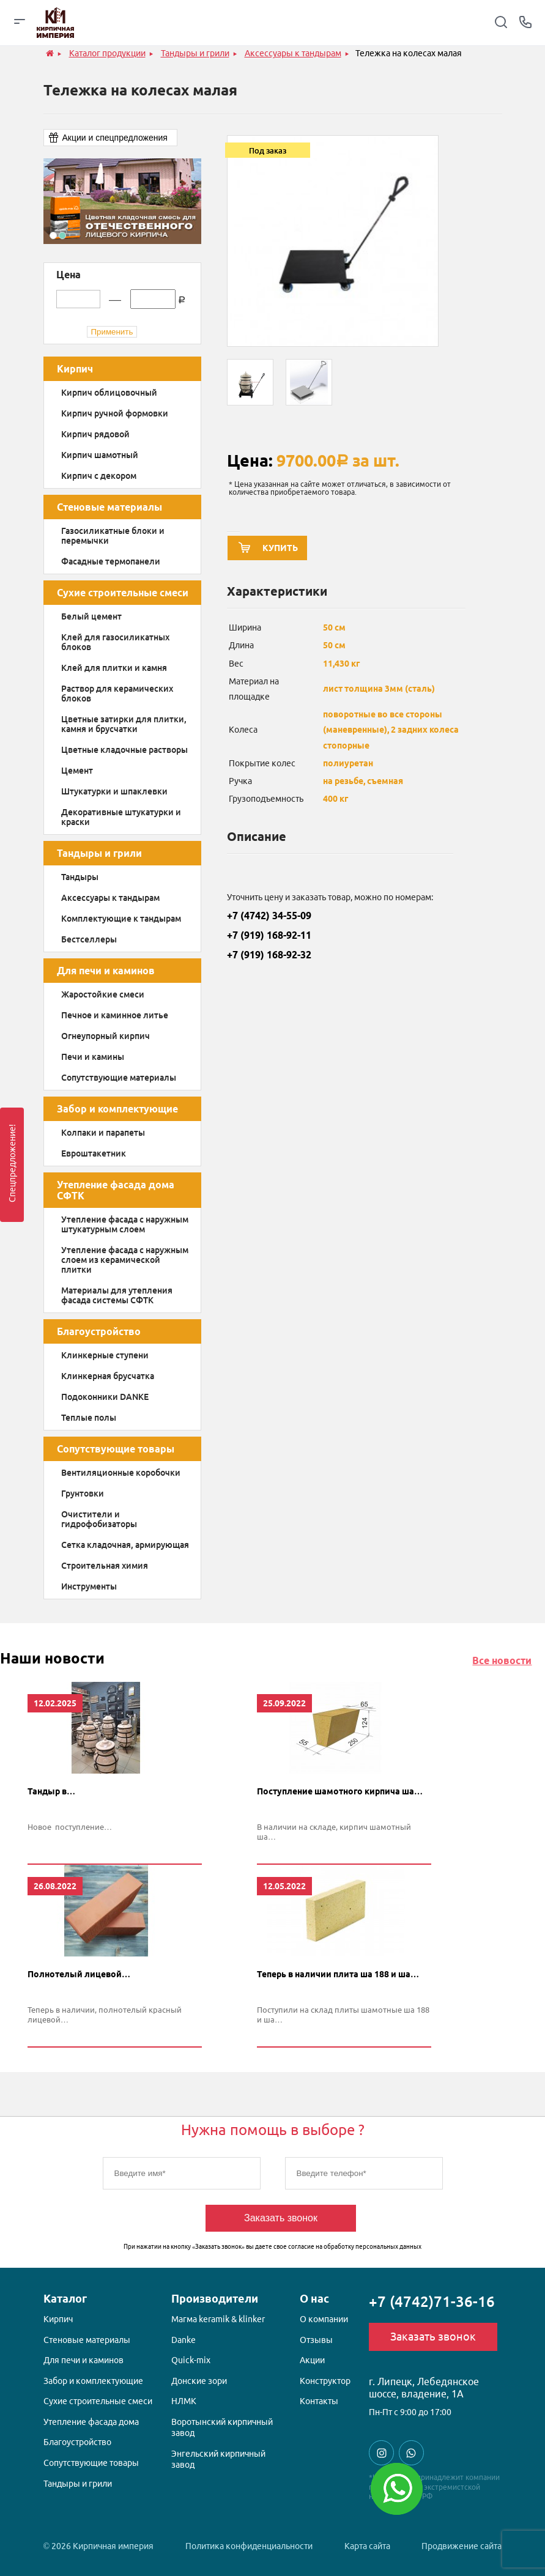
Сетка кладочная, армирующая (125, 1545)
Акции (312, 2362)
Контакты (319, 2403)
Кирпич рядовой (95, 434)
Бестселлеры (89, 939)
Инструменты (89, 1586)
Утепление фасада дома (91, 2424)
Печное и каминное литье (114, 1015)
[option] (122, 201)
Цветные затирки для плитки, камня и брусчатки (124, 724)
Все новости (502, 1659)
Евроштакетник (93, 1153)
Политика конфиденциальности (249, 2546)
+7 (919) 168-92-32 (269, 958)
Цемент (77, 770)
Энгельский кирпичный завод (218, 2461)
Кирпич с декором (98, 476)
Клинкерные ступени (105, 1355)
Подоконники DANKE (105, 1397)
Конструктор (325, 2383)
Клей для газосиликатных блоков (115, 642)
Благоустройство (99, 1331)
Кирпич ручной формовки (114, 413)
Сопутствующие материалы (118, 1078)
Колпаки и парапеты (103, 1133)
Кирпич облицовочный (109, 393)
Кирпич (75, 368)
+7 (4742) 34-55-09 (269, 919)
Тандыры (79, 877)
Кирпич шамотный (99, 455)
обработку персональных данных (372, 2248)
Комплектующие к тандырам (121, 918)
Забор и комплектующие (117, 1108)
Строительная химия (104, 1566)
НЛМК (183, 2403)
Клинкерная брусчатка (107, 1376)
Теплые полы (88, 1418)
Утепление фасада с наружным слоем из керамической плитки (124, 1260)
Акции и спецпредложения (115, 137)
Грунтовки (82, 1493)
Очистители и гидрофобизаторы (99, 1519)
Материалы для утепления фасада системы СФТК (116, 1295)
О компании (324, 2321)
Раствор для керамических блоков (117, 693)
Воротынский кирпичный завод (222, 2429)
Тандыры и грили (99, 853)
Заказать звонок (280, 2220)
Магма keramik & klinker (218, 2321)
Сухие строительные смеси (122, 592)
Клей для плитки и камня (114, 668)
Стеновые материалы (109, 507)
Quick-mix (190, 2362)
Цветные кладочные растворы (124, 750)
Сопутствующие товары (115, 1448)
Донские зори (199, 2383)
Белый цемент (91, 616)
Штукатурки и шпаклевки (114, 791)
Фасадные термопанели (110, 561)
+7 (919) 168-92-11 (269, 938)
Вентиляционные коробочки (120, 1473)
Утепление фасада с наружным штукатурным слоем (124, 1224)
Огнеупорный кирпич (105, 1036)
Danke (183, 2342)
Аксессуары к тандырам (110, 898)
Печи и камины (92, 1057)
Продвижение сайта (461, 2546)
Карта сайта (367, 2546)
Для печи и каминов (106, 970)
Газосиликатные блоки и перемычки (113, 536)
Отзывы (316, 2342)
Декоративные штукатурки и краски (121, 817)
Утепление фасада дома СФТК (115, 1190)
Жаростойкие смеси (102, 994)
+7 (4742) (432, 2303)
